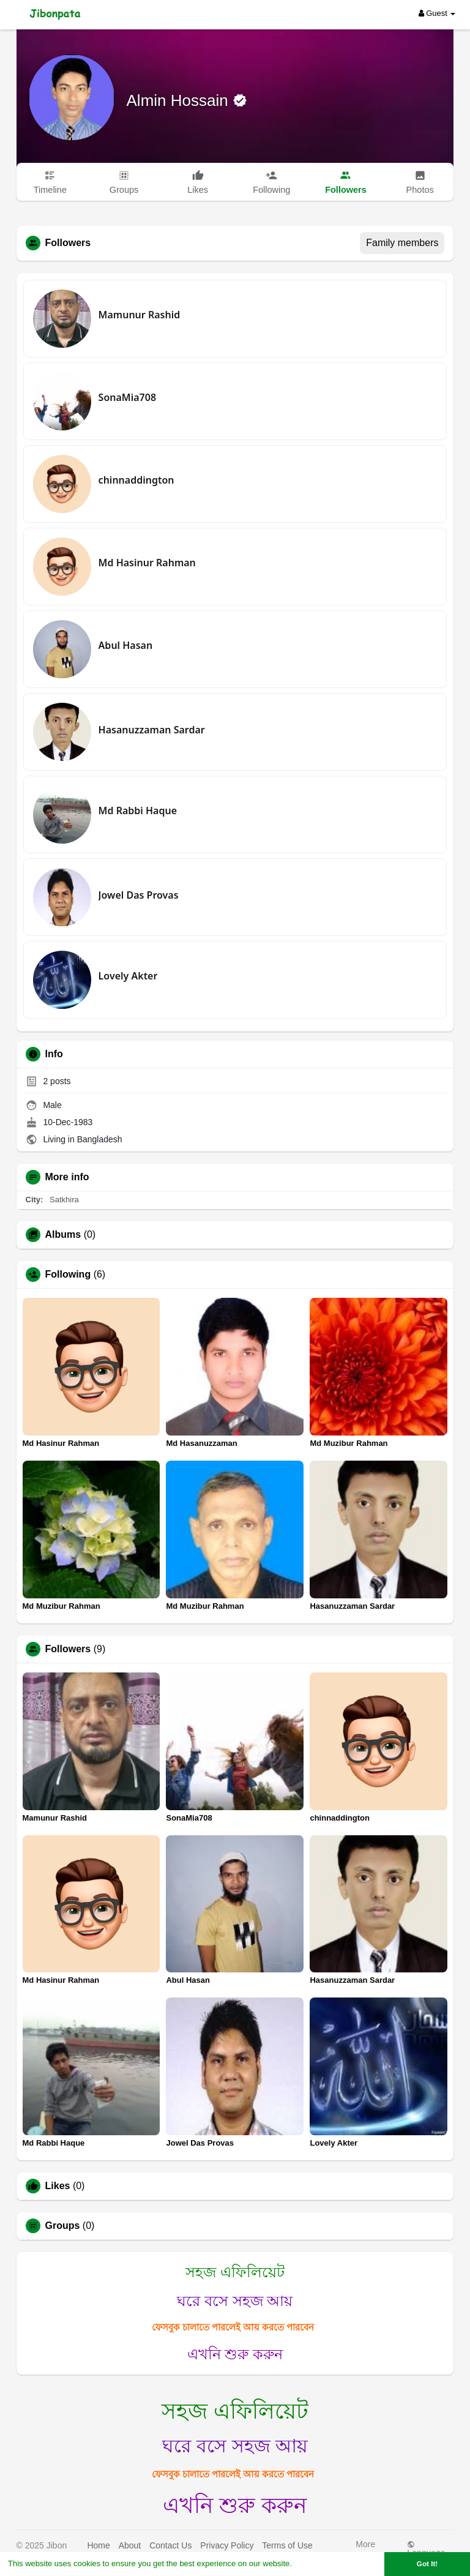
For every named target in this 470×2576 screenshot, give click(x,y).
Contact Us (170, 2545)
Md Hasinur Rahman (147, 562)
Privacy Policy (226, 2545)
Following (68, 1274)
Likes (57, 2186)
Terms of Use (287, 2545)
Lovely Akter (128, 976)
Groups (62, 2226)
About (130, 2545)
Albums (63, 1235)
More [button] (365, 2547)
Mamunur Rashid (140, 314)
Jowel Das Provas (139, 895)
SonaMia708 (127, 397)
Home (98, 2545)
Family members (402, 243)
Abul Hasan (126, 645)
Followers (68, 1649)
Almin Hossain (180, 100)
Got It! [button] (427, 2563)
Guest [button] (437, 13)
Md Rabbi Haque (138, 810)
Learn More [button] (316, 2563)
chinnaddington (136, 480)
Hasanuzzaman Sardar (152, 729)
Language (426, 2548)
